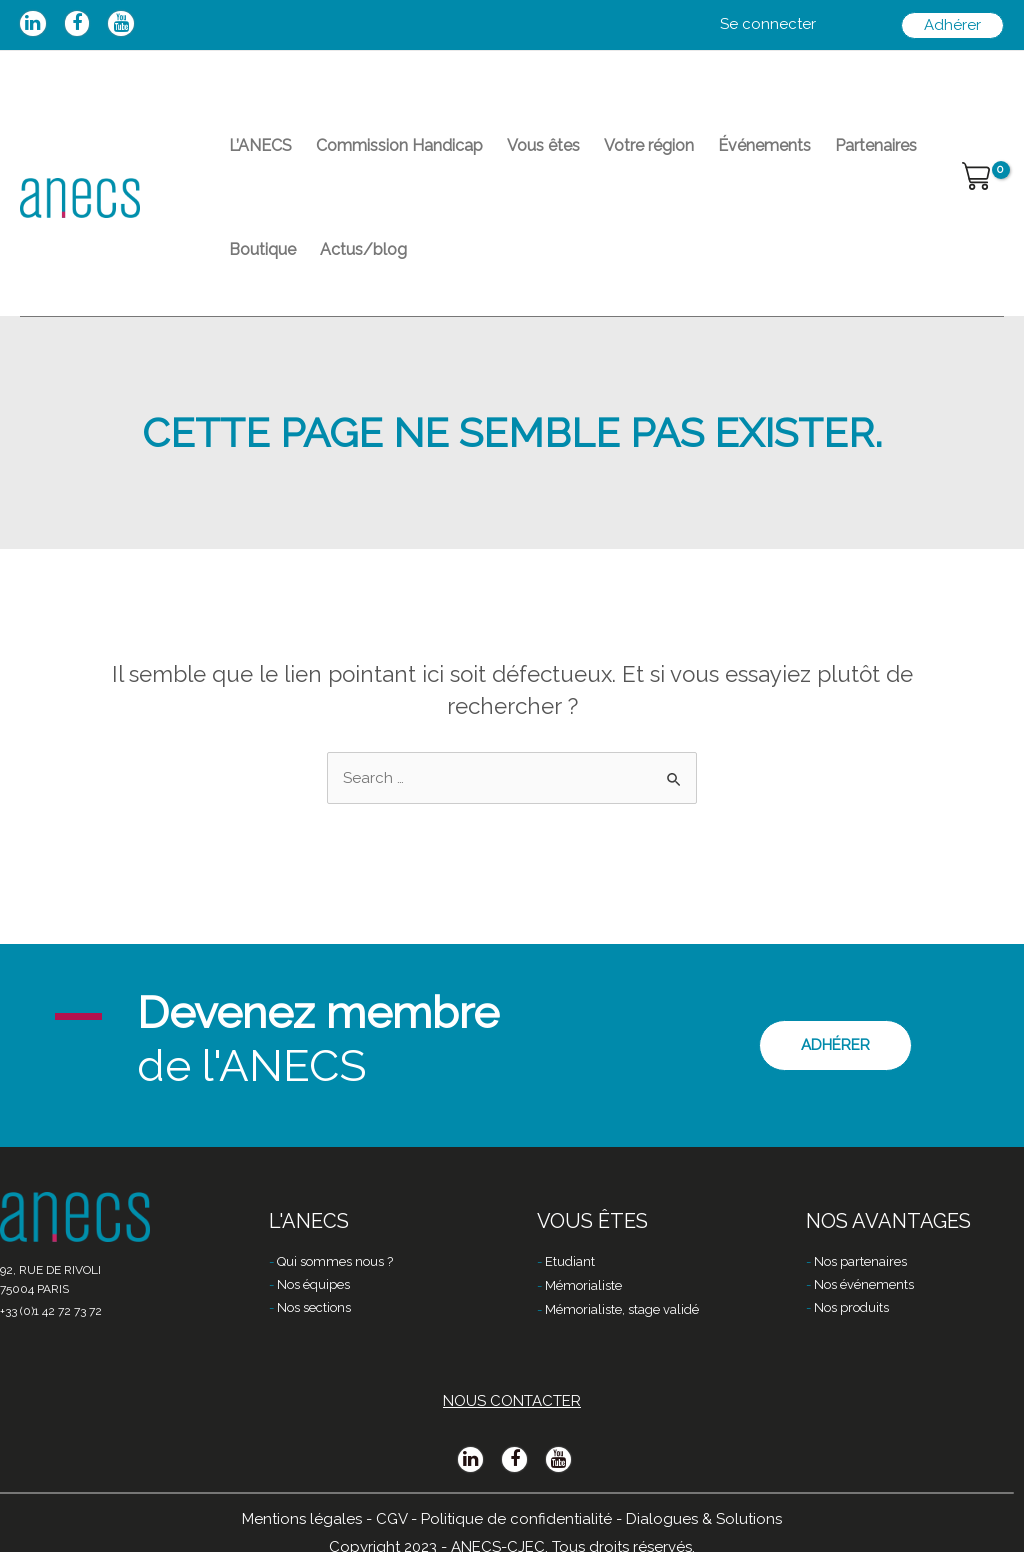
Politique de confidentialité (516, 1519)
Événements (764, 145)
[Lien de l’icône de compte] (768, 25)
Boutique (262, 249)
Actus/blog (363, 249)
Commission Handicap (399, 145)
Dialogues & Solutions (704, 1519)
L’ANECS (260, 145)
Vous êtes (543, 145)
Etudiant (570, 1261)
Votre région (649, 145)
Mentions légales (302, 1519)
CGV (391, 1519)
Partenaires (876, 145)
